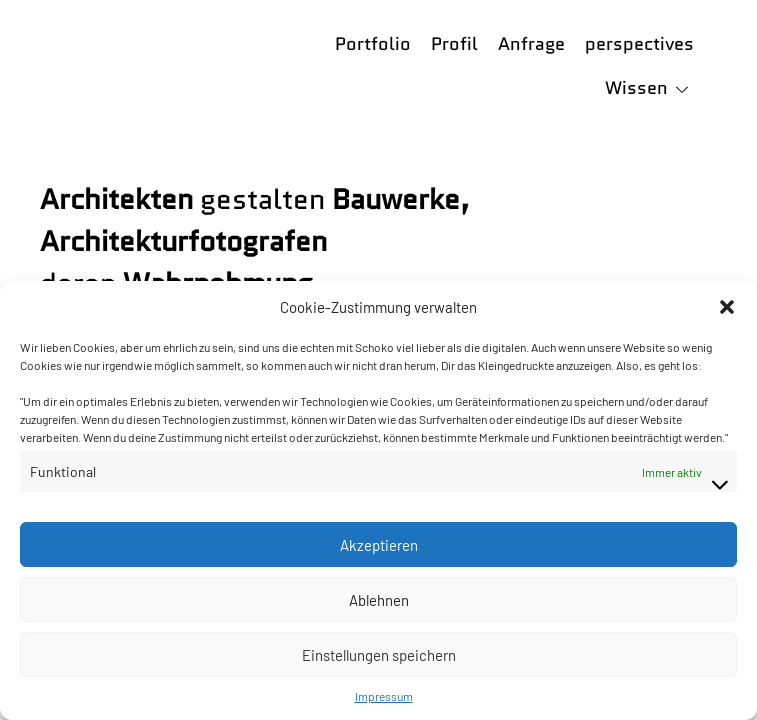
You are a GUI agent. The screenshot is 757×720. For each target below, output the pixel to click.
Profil (454, 44)
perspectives (639, 44)
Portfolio (373, 44)
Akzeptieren (379, 545)
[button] (727, 307)
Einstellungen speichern (379, 655)
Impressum (384, 696)
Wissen (636, 88)
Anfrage (531, 44)
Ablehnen (379, 600)
